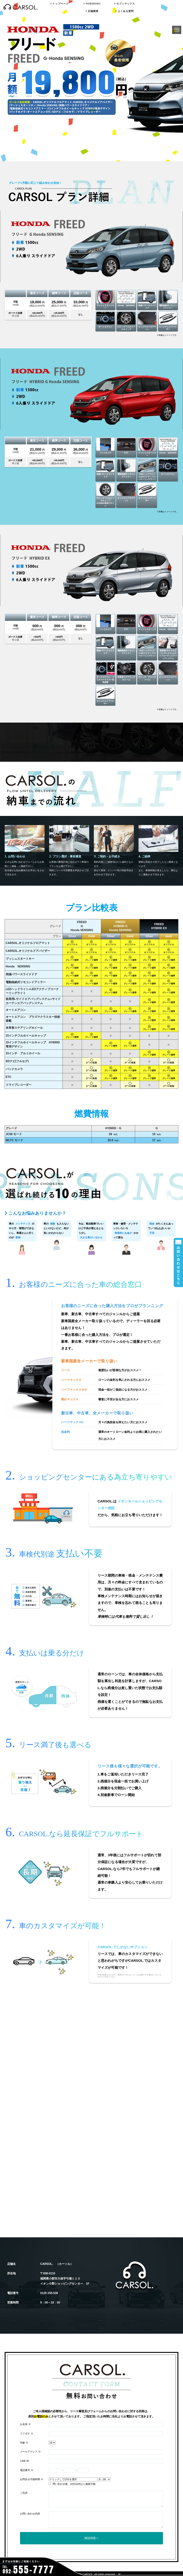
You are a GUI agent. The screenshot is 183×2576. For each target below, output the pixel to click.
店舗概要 (92, 11)
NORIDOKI (91, 3)
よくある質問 (124, 11)
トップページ (59, 3)
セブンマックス (124, 3)
